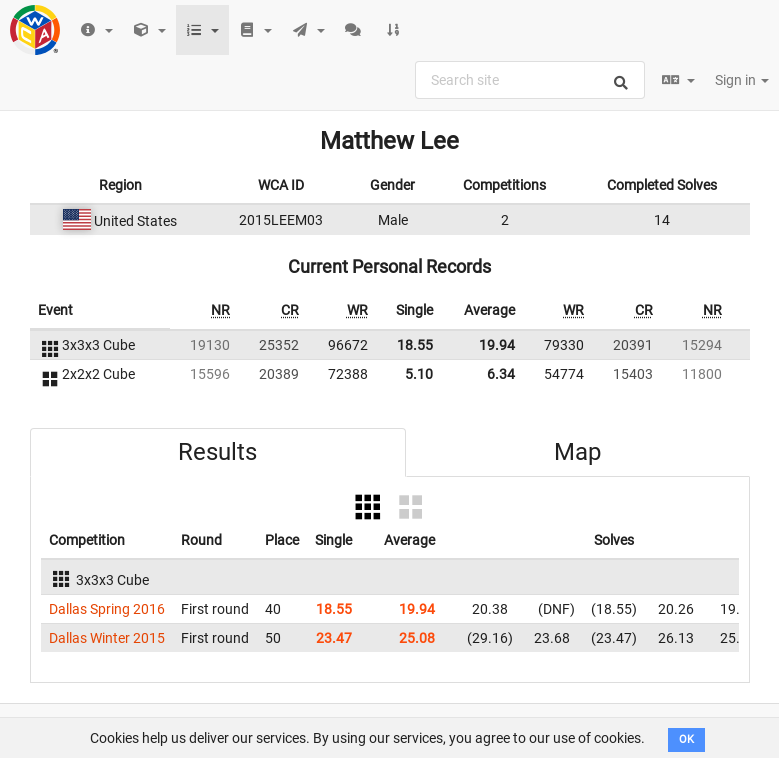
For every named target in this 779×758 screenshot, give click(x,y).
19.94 (497, 345)
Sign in (742, 80)
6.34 (501, 374)
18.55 (415, 345)
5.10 (419, 374)
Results (217, 452)
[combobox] (530, 80)
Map (577, 452)
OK (686, 739)
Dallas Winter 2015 (107, 638)
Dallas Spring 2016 (107, 609)
